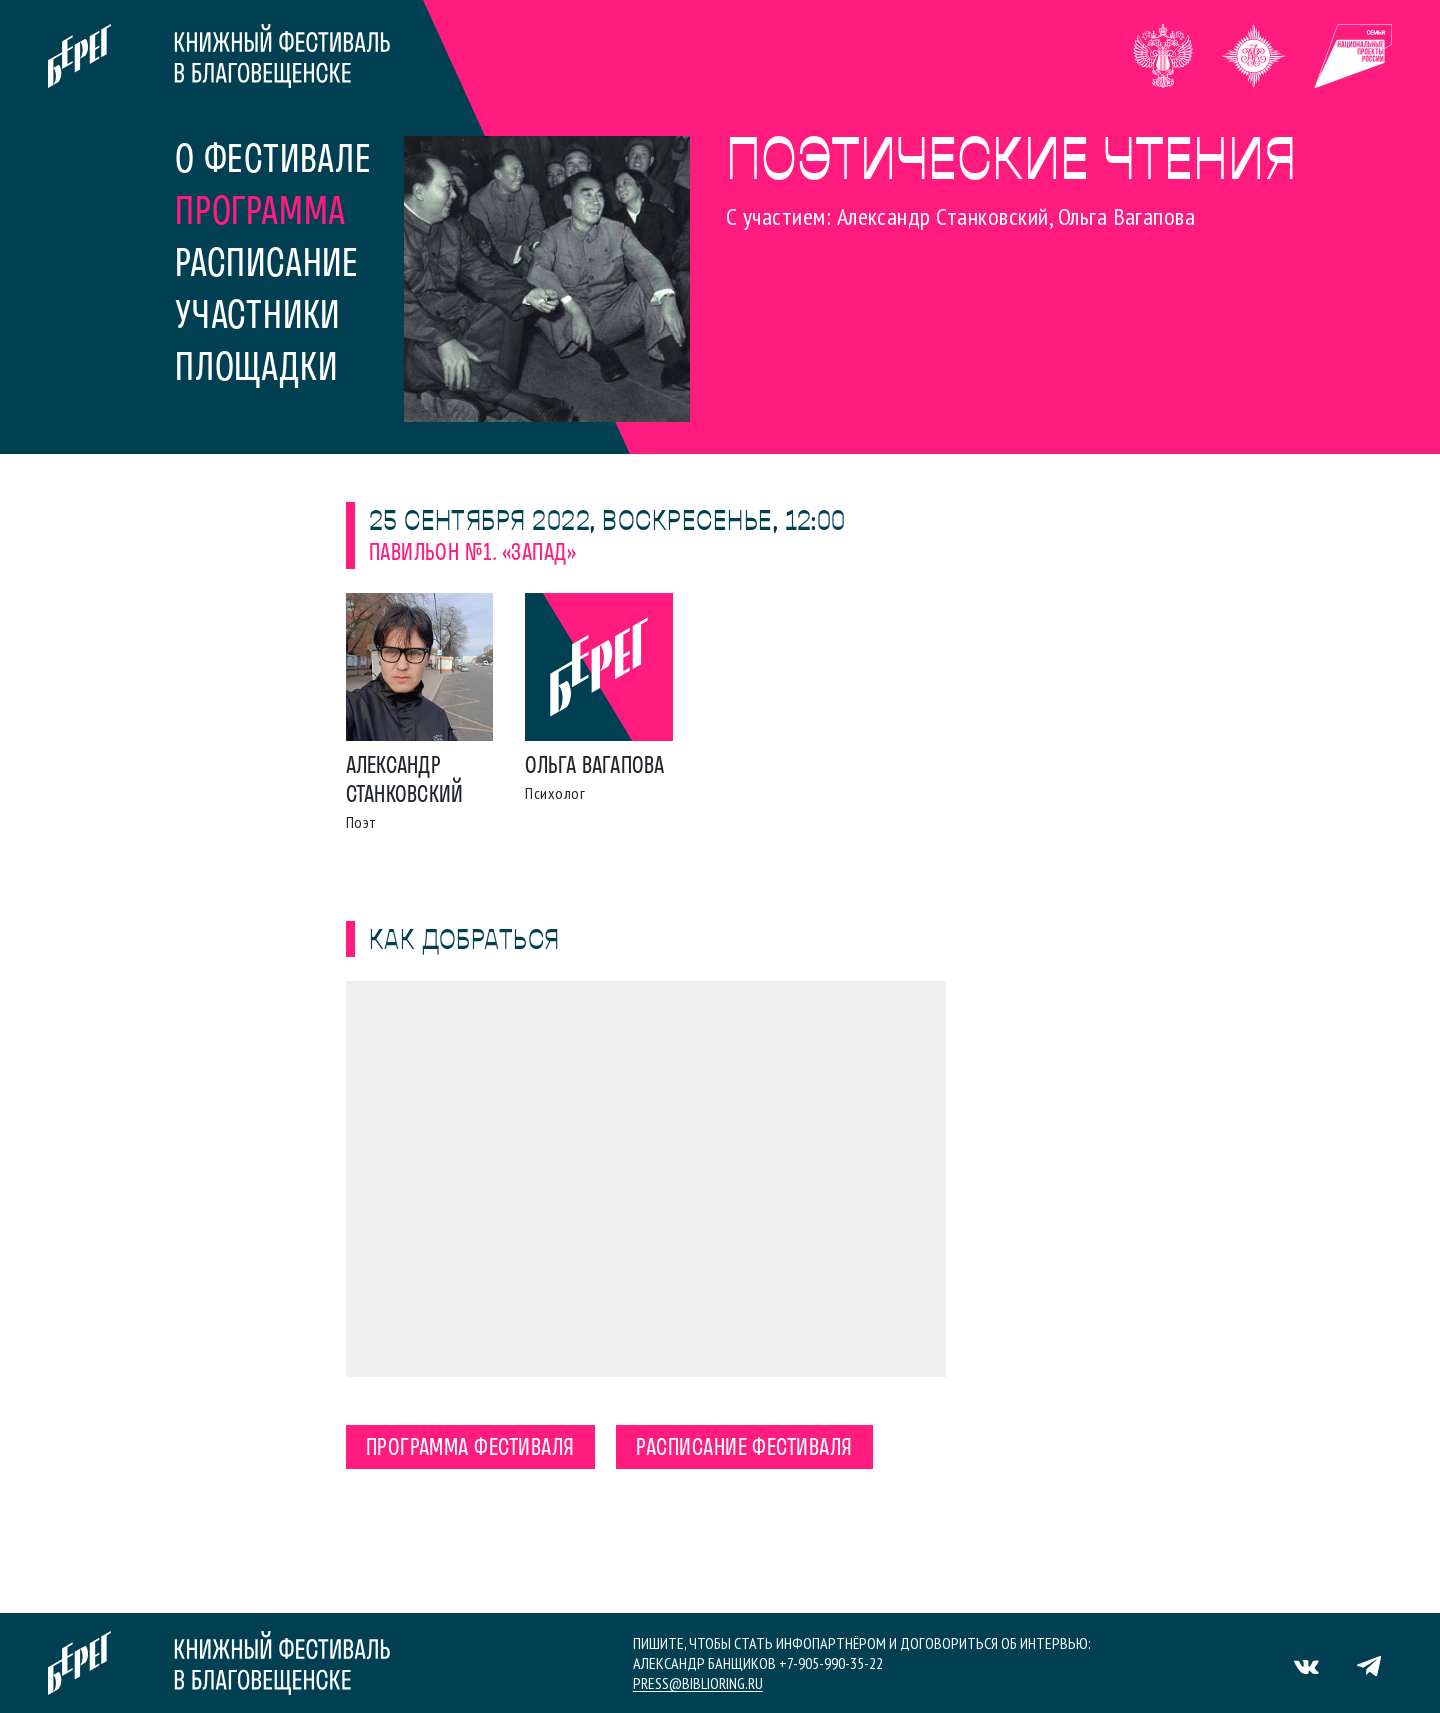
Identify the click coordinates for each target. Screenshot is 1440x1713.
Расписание (267, 266)
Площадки (256, 370)
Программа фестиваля (470, 1449)
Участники (257, 318)
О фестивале (273, 162)
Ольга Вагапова (594, 767)
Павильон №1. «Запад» (473, 554)
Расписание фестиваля (744, 1449)
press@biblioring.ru (698, 1683)
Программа (260, 214)
